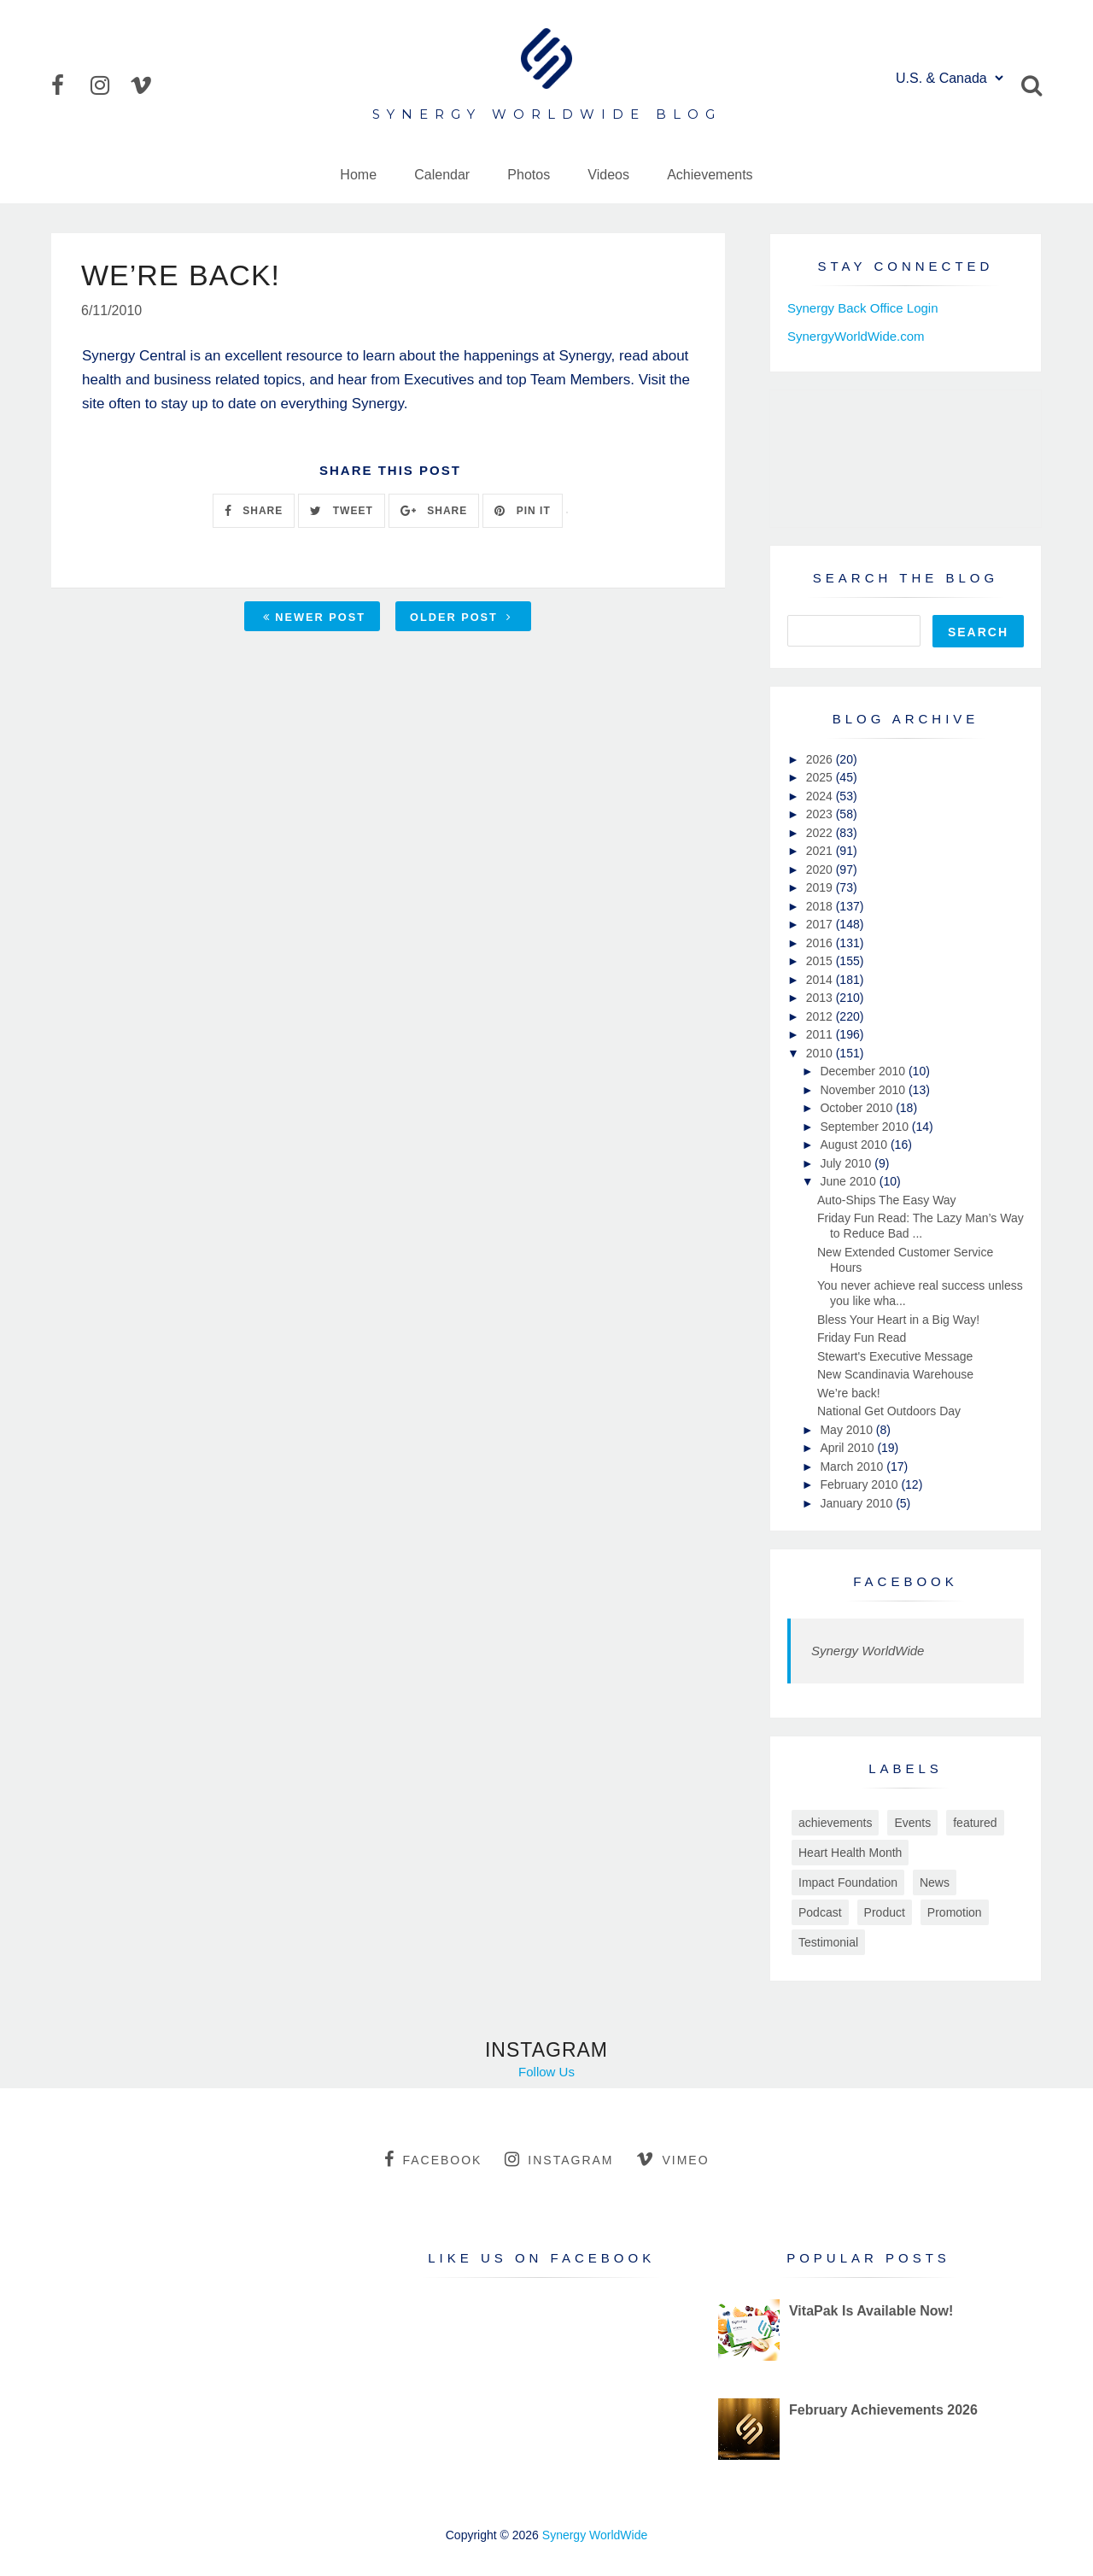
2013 (821, 997)
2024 (821, 796)
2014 (821, 979)
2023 (821, 814)
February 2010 (860, 1484)
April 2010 (848, 1448)
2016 (821, 943)
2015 (821, 961)
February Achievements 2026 (883, 2410)
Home (358, 174)
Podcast (820, 1912)
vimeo (672, 2159)
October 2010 (858, 1108)
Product (884, 1912)
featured (975, 1823)
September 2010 (865, 1126)
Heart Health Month (850, 1852)
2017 (821, 924)
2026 (821, 759)
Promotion (954, 1912)
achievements (835, 1823)
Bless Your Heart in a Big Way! (898, 1319)
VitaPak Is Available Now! (871, 2311)
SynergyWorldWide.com (856, 336)
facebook (433, 2159)
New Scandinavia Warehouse (895, 1374)
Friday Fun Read (861, 1337)
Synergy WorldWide (867, 1650)
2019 (821, 887)
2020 (821, 869)
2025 (821, 777)
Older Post (461, 617)
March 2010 (853, 1466)
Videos (608, 174)
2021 (821, 851)
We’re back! (848, 1393)
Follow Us (546, 2071)
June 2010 (849, 1181)
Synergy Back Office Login (862, 308)
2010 (821, 1053)
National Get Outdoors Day (889, 1411)
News (935, 1882)
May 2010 (847, 1430)
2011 (821, 1034)
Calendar (442, 174)
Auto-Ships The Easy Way (886, 1200)
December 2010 (864, 1071)
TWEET (341, 511)
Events (912, 1823)
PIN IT (522, 511)
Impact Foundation (847, 1882)
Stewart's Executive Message (895, 1356)
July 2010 (847, 1163)
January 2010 (858, 1503)
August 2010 (855, 1144)
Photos (528, 174)
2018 (821, 906)
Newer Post (314, 617)
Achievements (710, 174)
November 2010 (864, 1090)
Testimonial (828, 1942)
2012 (821, 1016)
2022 (821, 833)
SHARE (254, 511)
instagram (559, 2159)
